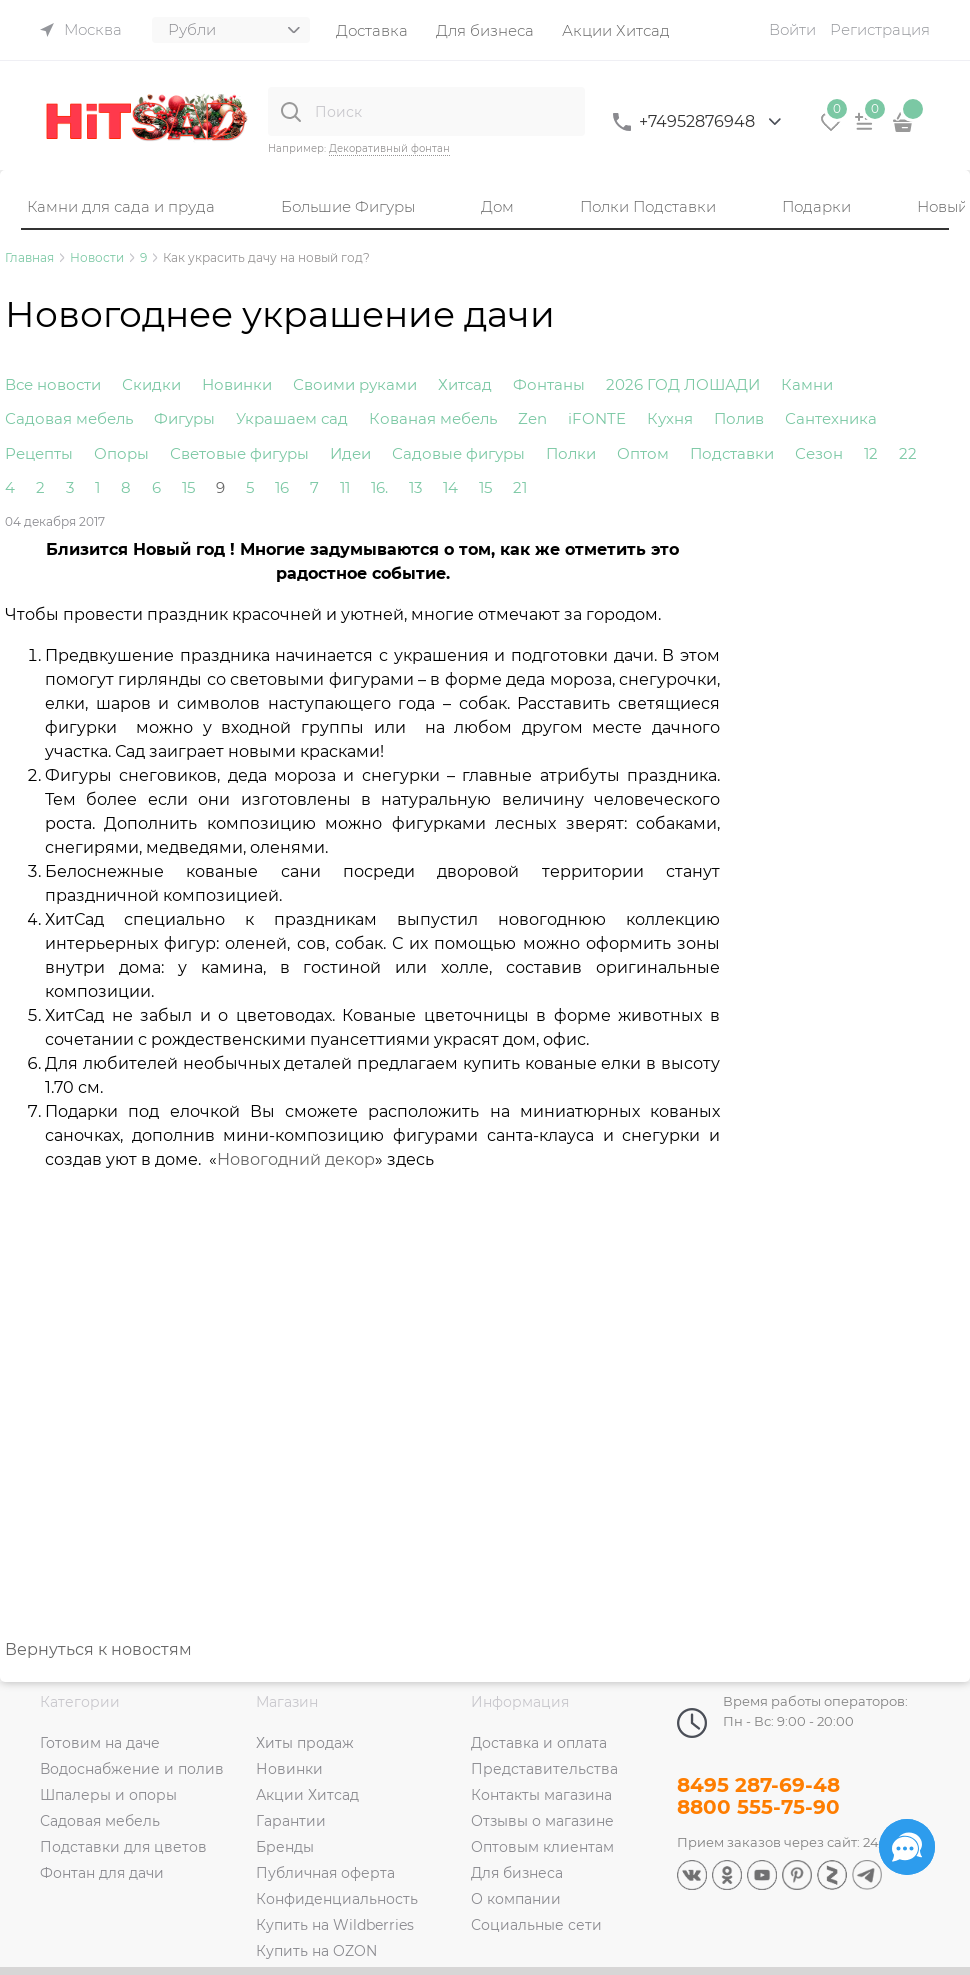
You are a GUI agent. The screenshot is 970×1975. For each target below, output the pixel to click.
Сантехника (831, 418)
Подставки (732, 453)
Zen (532, 418)
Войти (792, 29)
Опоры (121, 453)
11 (345, 487)
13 (415, 487)
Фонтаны (549, 384)
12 (871, 453)
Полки (571, 453)
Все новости (53, 384)
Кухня (670, 418)
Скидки (151, 384)
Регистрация (880, 29)
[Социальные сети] (907, 1847)
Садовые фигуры (458, 453)
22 (908, 453)
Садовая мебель (69, 418)
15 (188, 487)
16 (282, 487)
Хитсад (465, 384)
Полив (739, 418)
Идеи (350, 453)
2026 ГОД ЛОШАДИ (683, 384)
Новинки (237, 384)
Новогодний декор (296, 1159)
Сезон (819, 453)
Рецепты (39, 453)
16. (379, 487)
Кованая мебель (433, 418)
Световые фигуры (239, 453)
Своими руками (355, 384)
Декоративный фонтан (389, 148)
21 (520, 487)
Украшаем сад (292, 418)
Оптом (643, 453)
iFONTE (597, 418)
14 (450, 487)
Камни (807, 384)
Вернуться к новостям (98, 1649)
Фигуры (184, 418)
